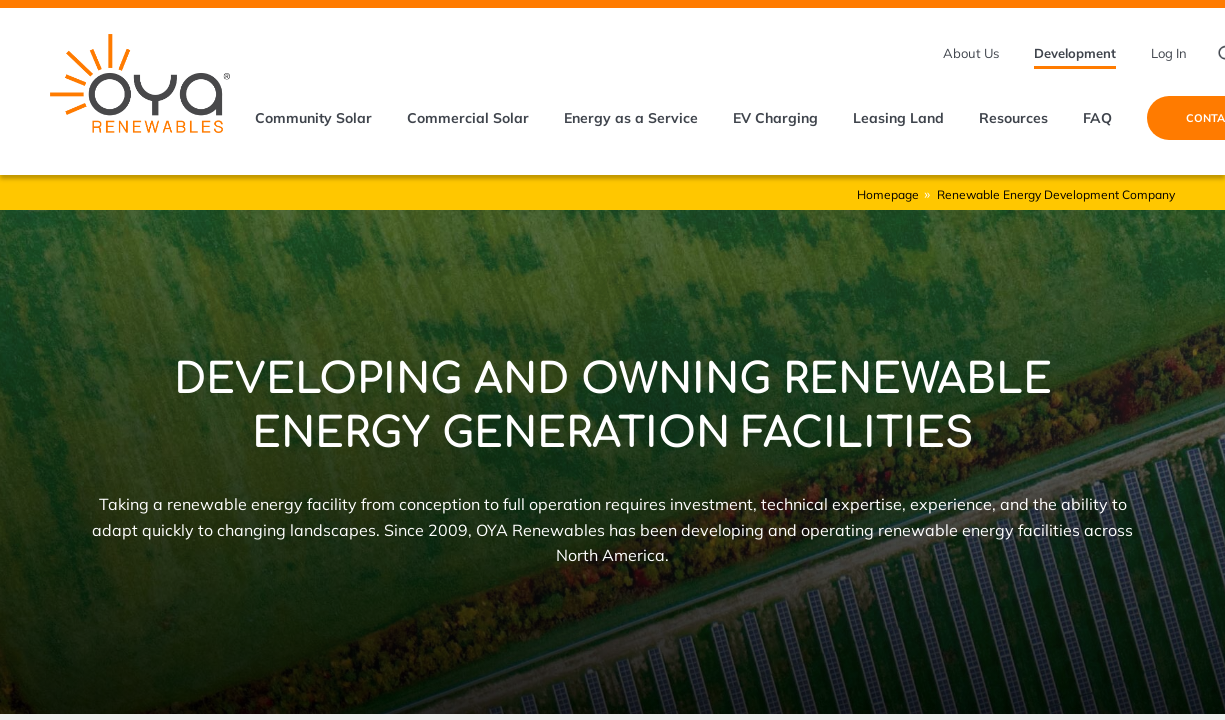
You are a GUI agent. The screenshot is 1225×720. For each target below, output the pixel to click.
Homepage (888, 194)
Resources (1013, 118)
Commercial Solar (468, 118)
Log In (1169, 53)
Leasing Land (898, 118)
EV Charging (775, 118)
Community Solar (313, 118)
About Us (971, 53)
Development (1075, 53)
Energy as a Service (631, 118)
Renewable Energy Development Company (1056, 194)
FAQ (1097, 118)
